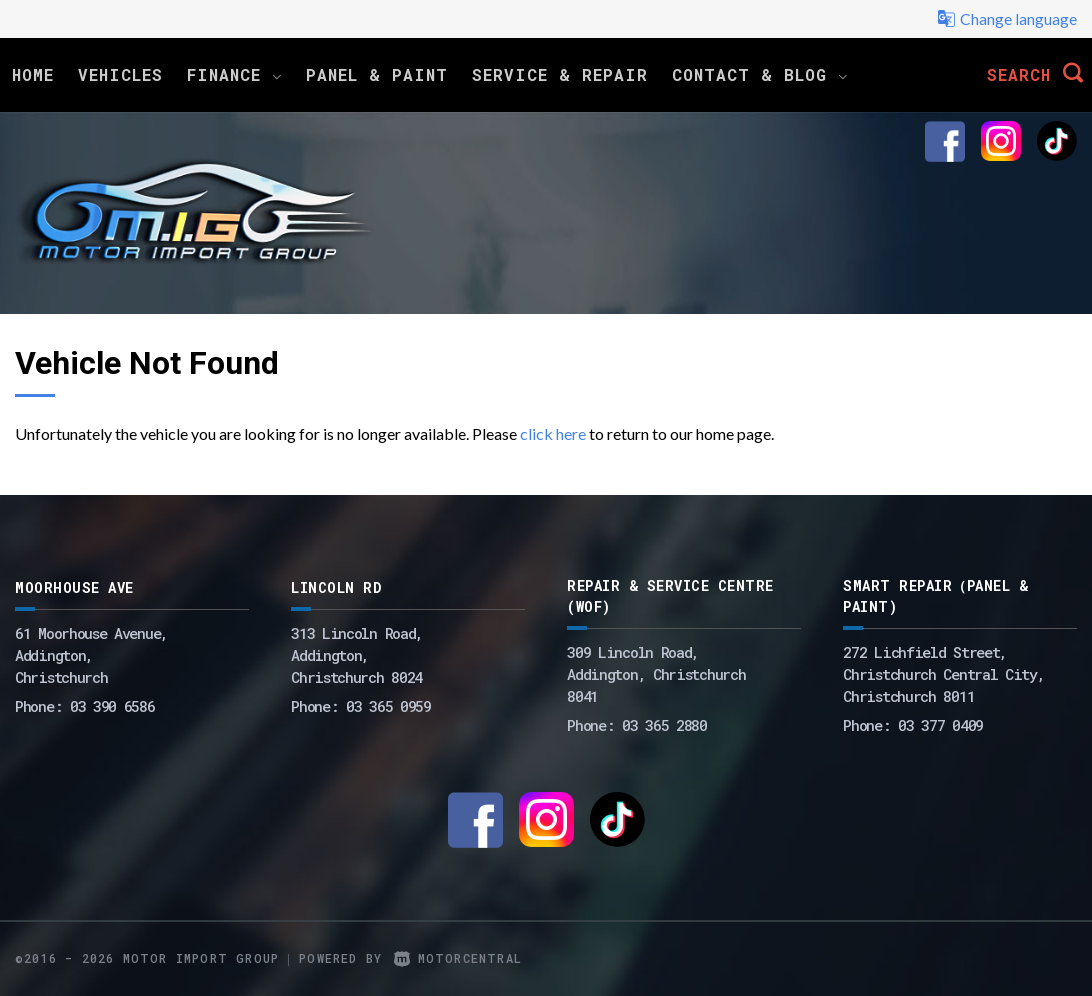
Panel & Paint (377, 74)
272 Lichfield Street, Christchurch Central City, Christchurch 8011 (943, 674)
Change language (1007, 19)
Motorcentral (458, 958)
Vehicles (120, 74)
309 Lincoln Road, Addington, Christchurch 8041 (656, 674)
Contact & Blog (760, 74)
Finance (234, 74)
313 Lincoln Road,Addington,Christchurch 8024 (357, 655)
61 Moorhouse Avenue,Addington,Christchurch (91, 655)
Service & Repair (560, 74)
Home (33, 74)
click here (553, 433)
